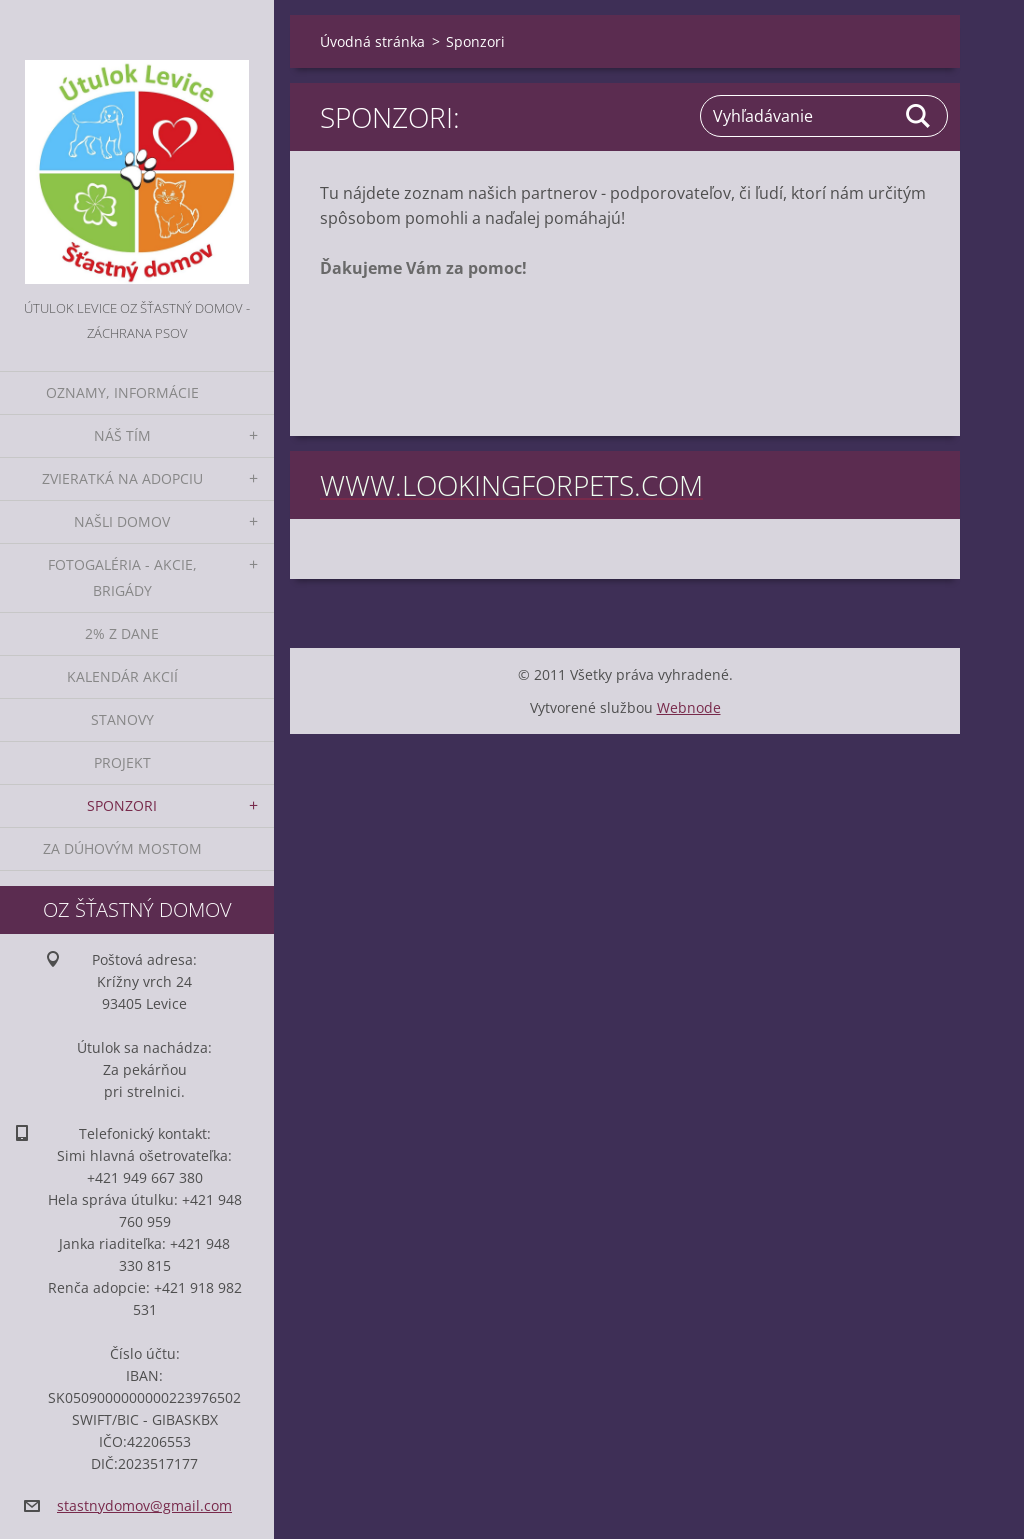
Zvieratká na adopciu (122, 478)
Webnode (689, 707)
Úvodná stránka (372, 41)
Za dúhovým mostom (122, 848)
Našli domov (122, 521)
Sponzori (122, 805)
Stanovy (122, 719)
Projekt (122, 762)
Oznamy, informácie (122, 392)
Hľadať (919, 116)
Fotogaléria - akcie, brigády (122, 577)
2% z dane (122, 633)
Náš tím (122, 435)
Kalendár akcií (122, 676)
